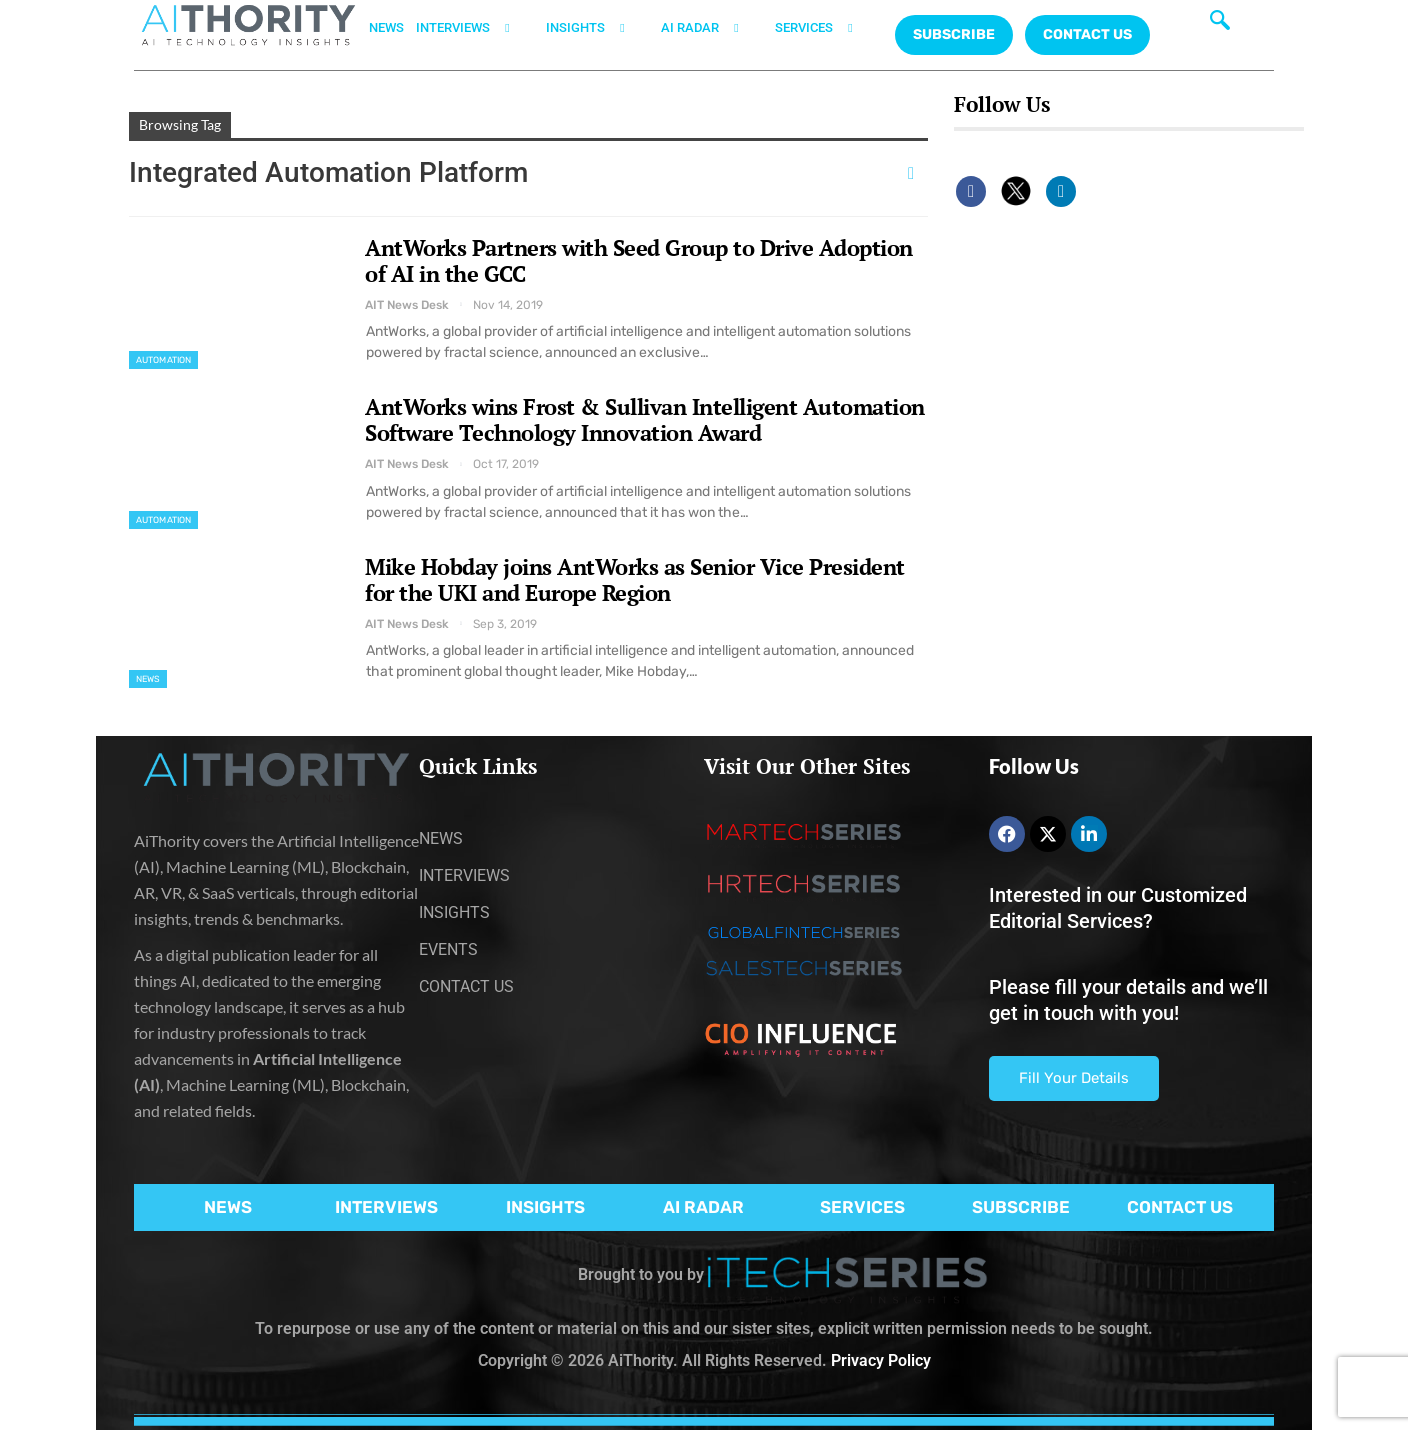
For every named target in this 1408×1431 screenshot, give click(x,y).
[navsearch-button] (1220, 25)
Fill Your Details (1074, 1078)
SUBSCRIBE (1021, 1207)
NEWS (386, 27)
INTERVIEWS (475, 28)
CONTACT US (1087, 34)
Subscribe (954, 34)
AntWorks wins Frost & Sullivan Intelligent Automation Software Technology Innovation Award (645, 419)
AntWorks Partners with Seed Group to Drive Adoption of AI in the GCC (639, 260)
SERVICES (826, 28)
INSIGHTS (597, 28)
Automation (163, 360)
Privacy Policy (881, 1360)
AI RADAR (712, 28)
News (148, 679)
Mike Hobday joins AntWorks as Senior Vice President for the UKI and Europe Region (635, 579)
